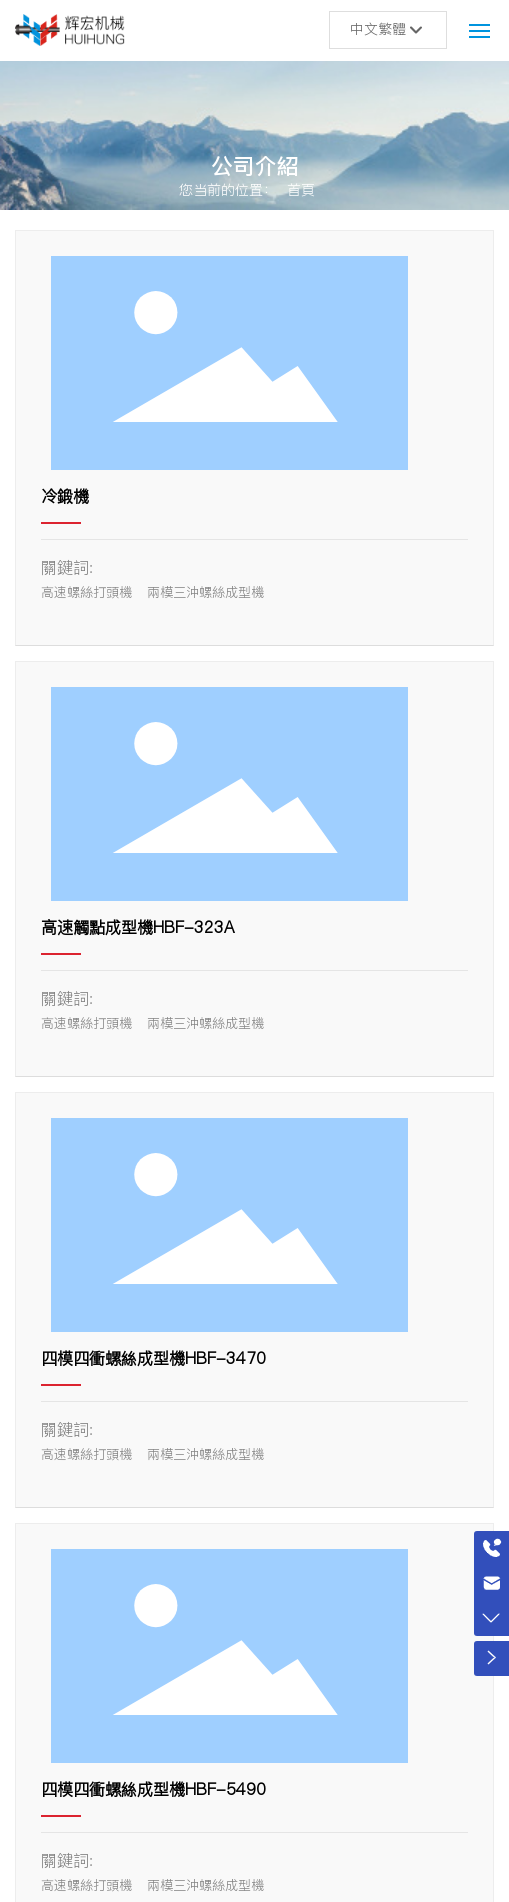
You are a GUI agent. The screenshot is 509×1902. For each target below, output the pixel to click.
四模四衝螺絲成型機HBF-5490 (153, 1789)
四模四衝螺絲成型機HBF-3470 (153, 1358)
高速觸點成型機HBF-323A (137, 927)
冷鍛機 (65, 496)
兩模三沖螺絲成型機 (205, 592)
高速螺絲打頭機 (86, 592)
